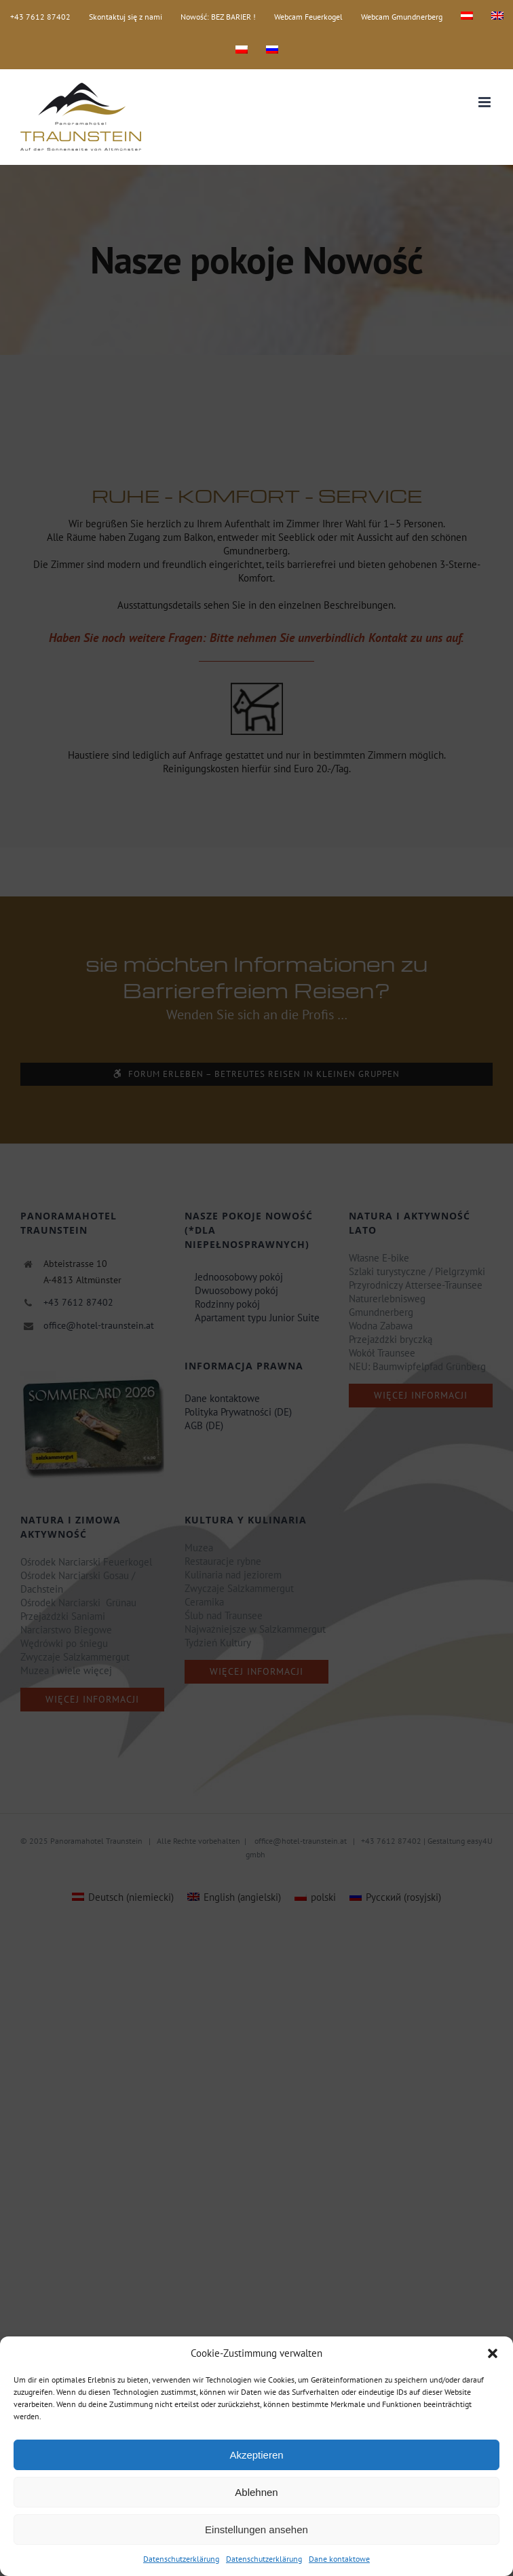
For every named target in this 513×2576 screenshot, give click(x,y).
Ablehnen (256, 2492)
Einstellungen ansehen (256, 2529)
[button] (492, 2353)
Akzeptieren (256, 2455)
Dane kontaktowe (339, 2559)
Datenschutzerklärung (181, 2559)
